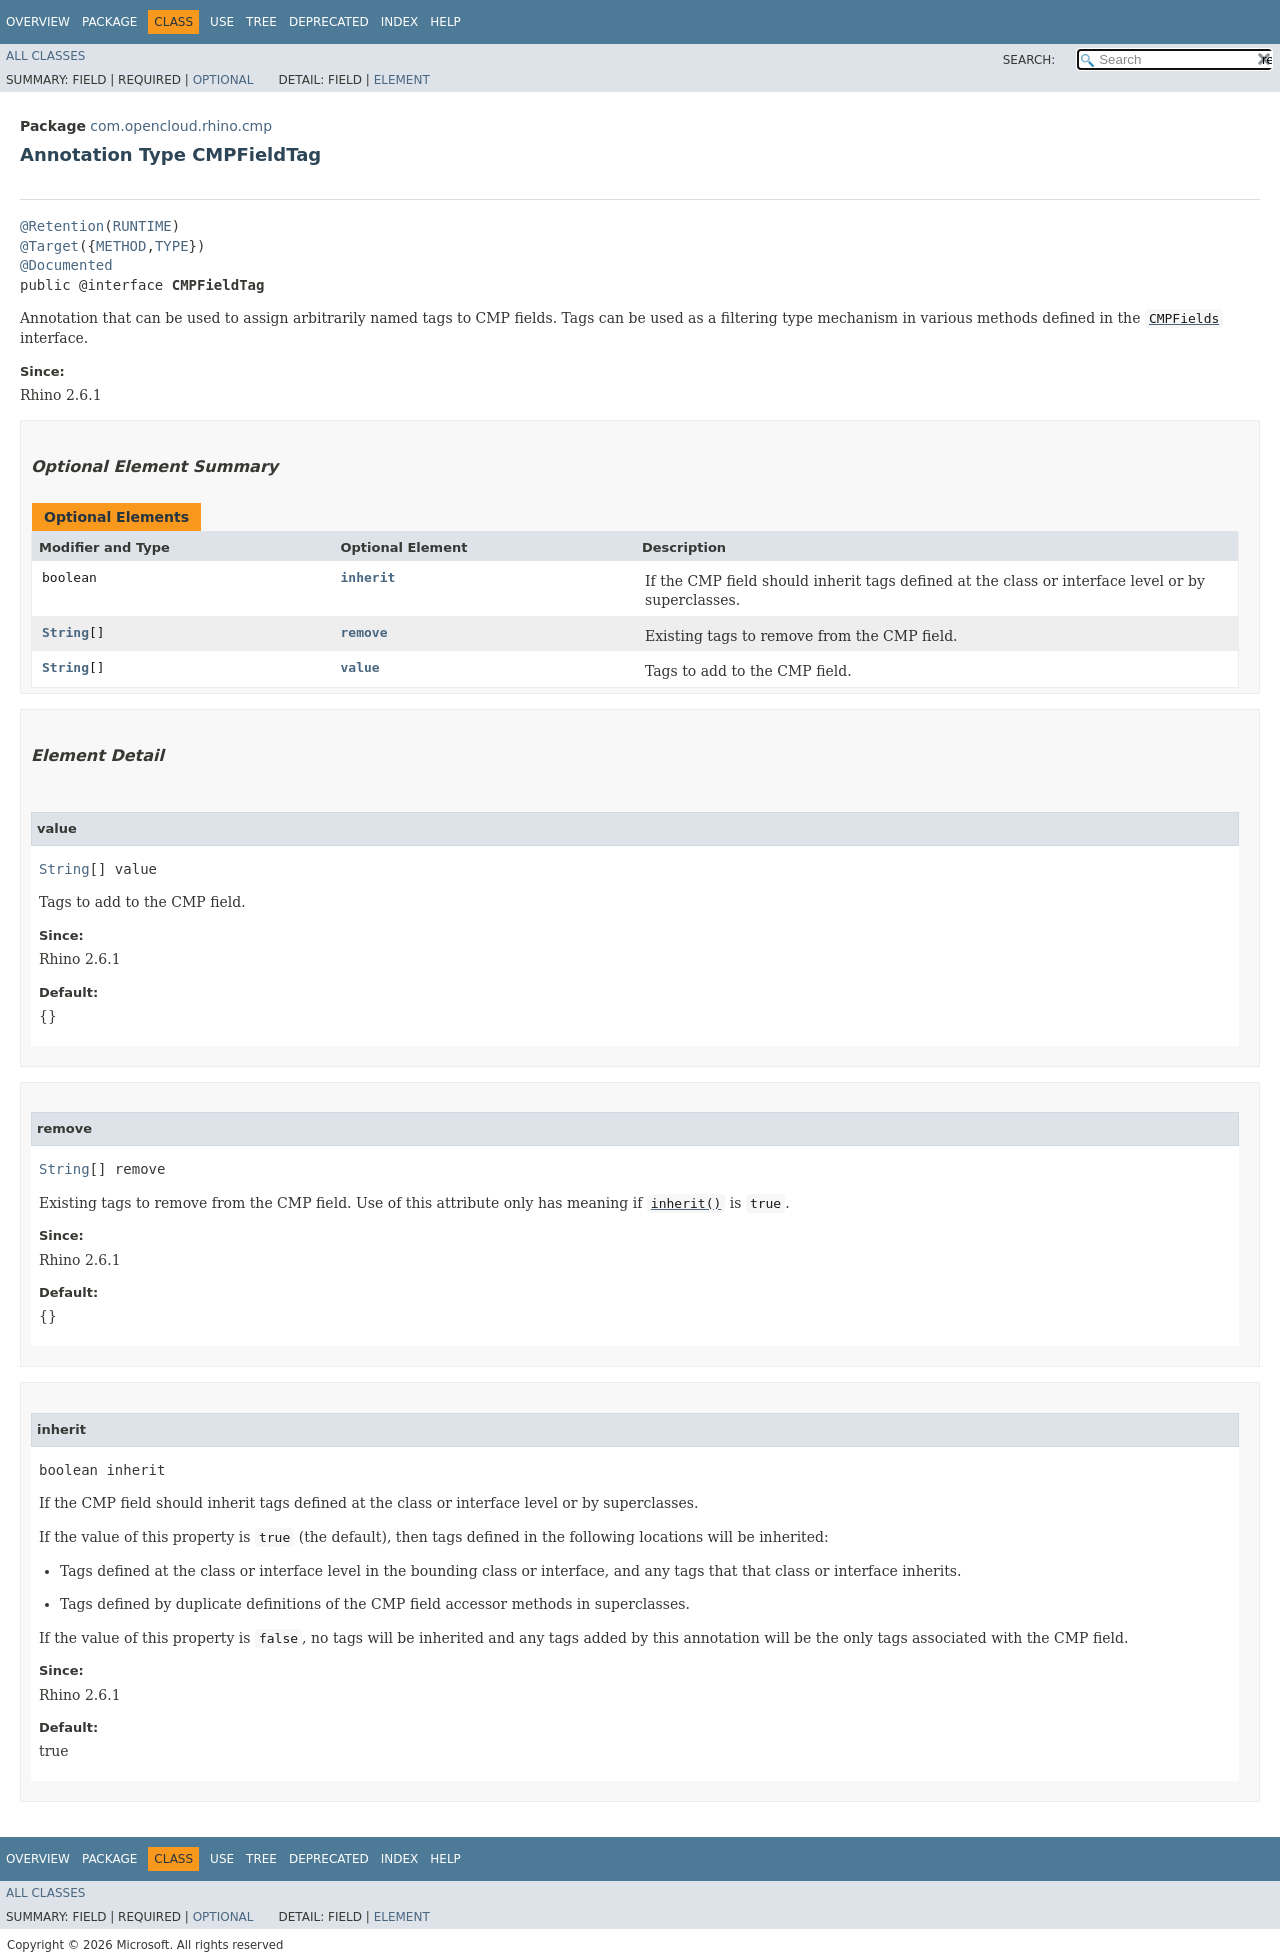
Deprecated (329, 22)
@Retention (62, 226)
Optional (223, 80)
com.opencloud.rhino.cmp (181, 126)
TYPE (172, 246)
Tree (261, 22)
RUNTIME (142, 226)
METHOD (121, 246)
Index (400, 22)
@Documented (66, 265)
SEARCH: (1029, 60)
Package (109, 22)
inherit (368, 577)
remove (364, 632)
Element (402, 80)
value (360, 667)
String (65, 632)
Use (222, 22)
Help (445, 22)
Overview (38, 22)
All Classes (45, 56)
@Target (49, 246)
